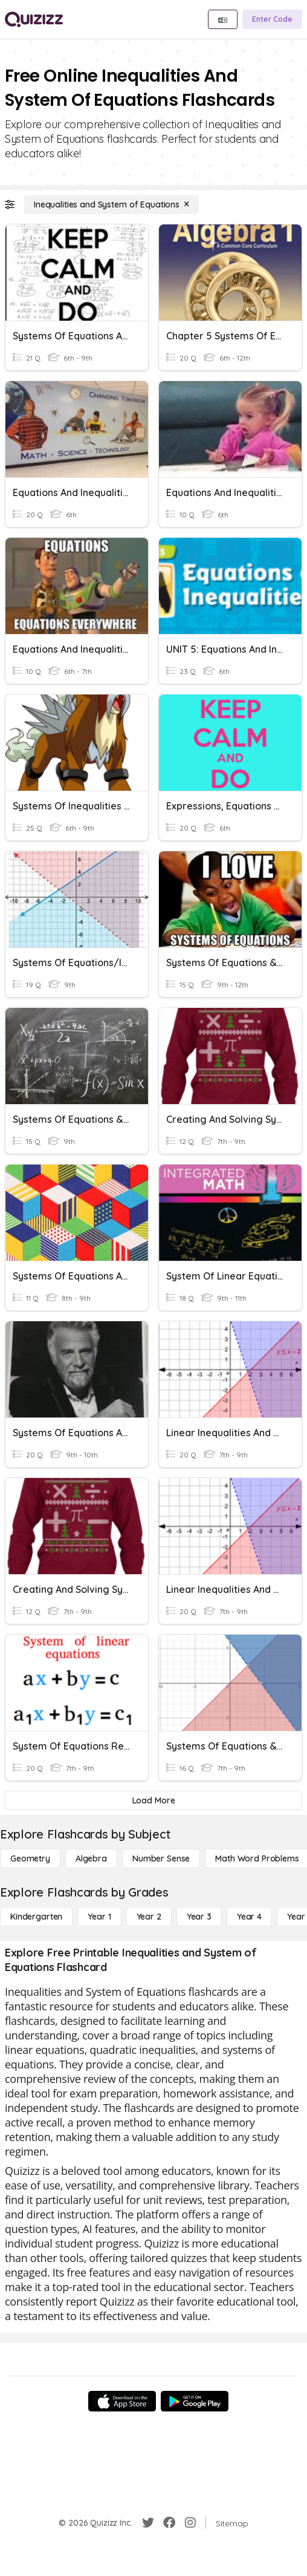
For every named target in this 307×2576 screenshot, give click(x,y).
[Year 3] (199, 1916)
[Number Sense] (161, 1858)
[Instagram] (190, 2522)
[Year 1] (99, 1916)
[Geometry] (30, 1858)
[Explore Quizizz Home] (34, 19)
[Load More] (153, 1800)
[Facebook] (169, 2522)
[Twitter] (148, 2522)
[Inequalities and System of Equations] (111, 204)
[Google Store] (194, 2401)
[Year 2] (149, 1916)
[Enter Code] (272, 19)
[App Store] (122, 2401)
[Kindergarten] (36, 1916)
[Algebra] (91, 1858)
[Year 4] (249, 1916)
